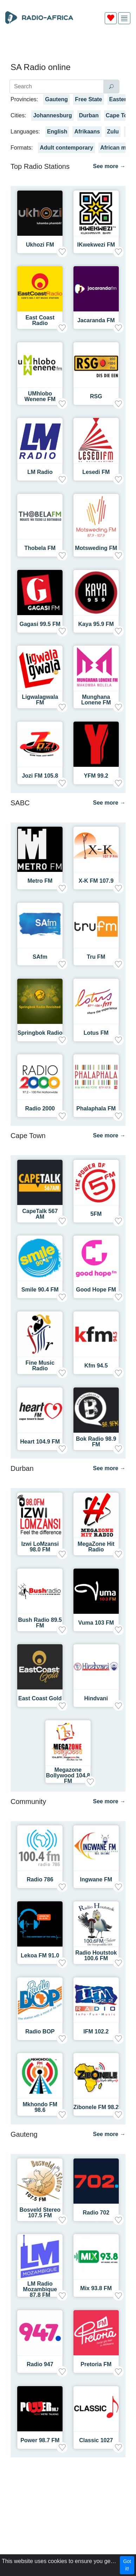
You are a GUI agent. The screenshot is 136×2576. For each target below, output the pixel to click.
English (57, 132)
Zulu (113, 132)
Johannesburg (52, 115)
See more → (109, 166)
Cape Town (120, 115)
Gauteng (56, 99)
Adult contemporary (66, 148)
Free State (88, 99)
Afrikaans (87, 132)
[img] (124, 18)
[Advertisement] (68, 46)
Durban (89, 115)
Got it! (127, 2564)
